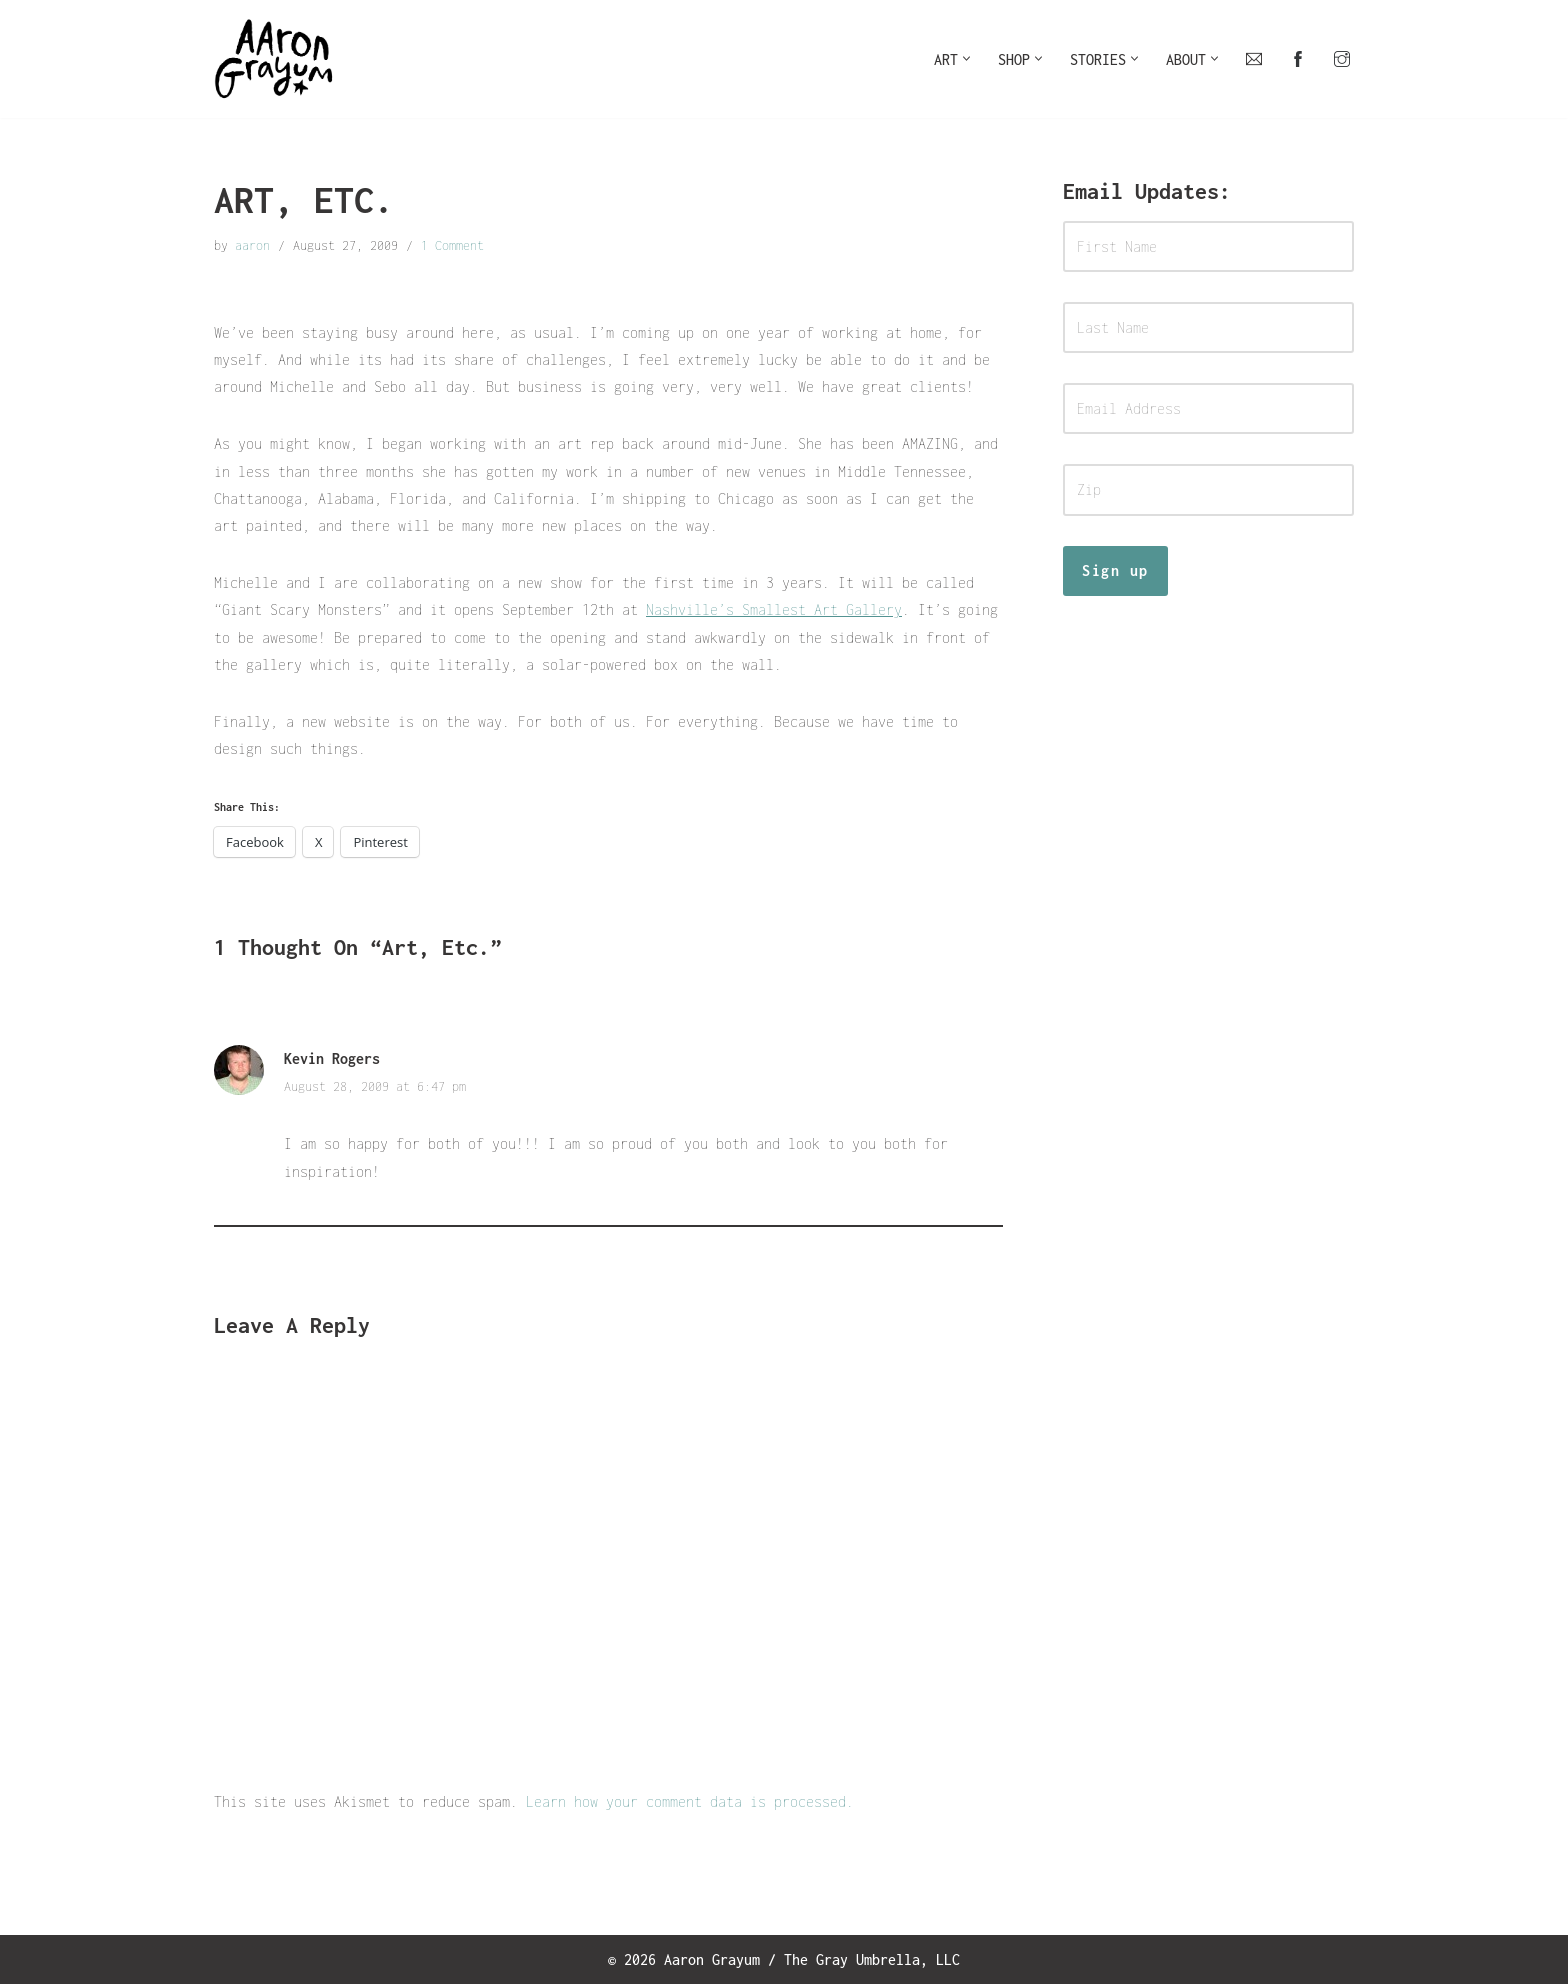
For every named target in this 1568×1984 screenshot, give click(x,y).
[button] (966, 58)
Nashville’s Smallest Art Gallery (774, 609)
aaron (252, 245)
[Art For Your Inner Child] (274, 59)
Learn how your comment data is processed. (690, 1800)
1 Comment (452, 245)
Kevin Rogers (332, 1058)
